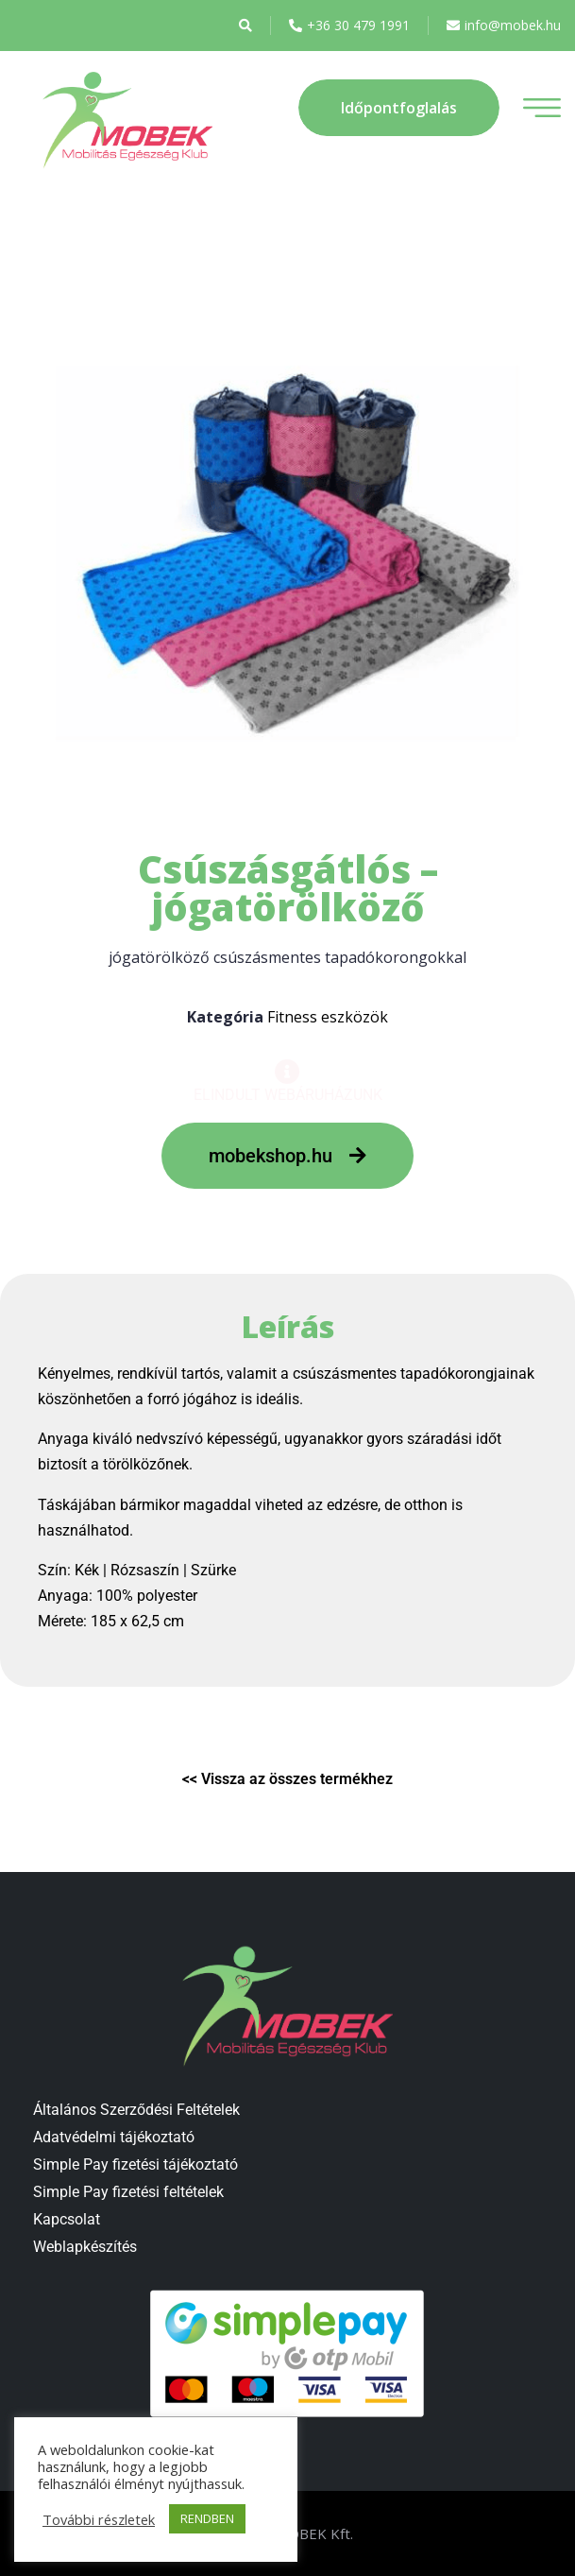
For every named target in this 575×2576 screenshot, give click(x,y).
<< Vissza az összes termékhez (287, 1779)
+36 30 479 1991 (349, 25)
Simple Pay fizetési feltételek (128, 2192)
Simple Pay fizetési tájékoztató (135, 2164)
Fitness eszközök (327, 1016)
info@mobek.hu (504, 25)
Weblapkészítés (85, 2247)
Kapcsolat (66, 2219)
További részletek (98, 2519)
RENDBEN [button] (207, 2518)
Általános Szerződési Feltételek (136, 2110)
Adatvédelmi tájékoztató (113, 2137)
